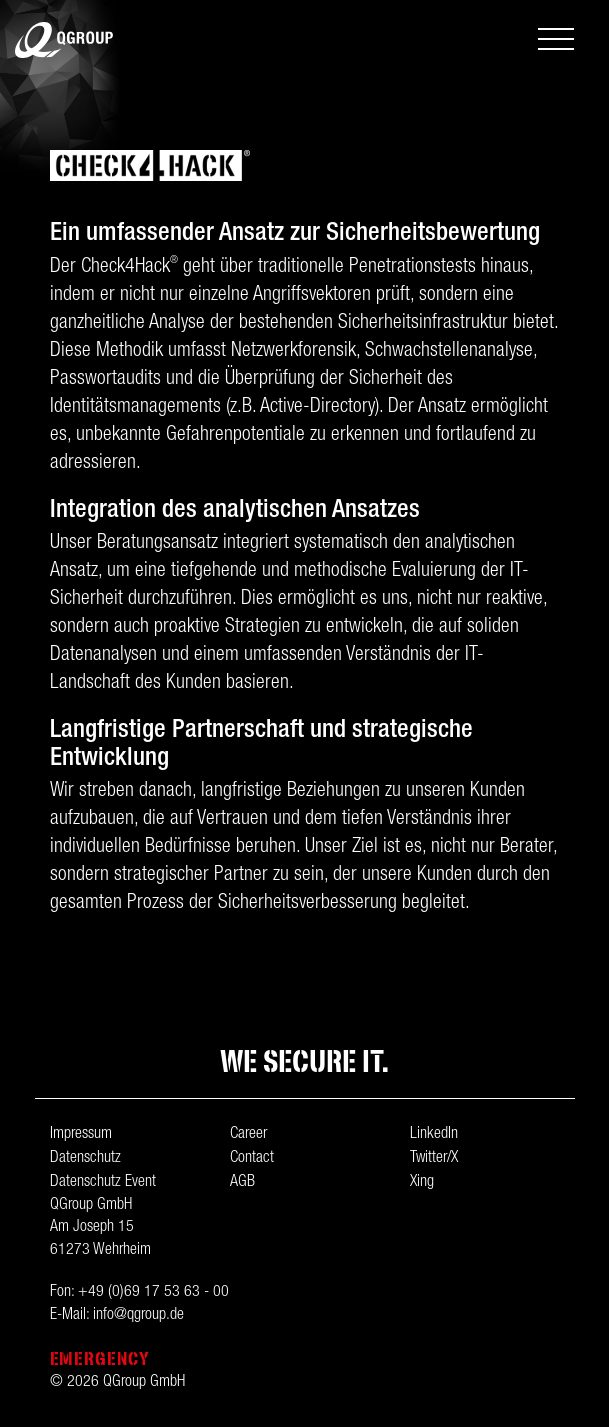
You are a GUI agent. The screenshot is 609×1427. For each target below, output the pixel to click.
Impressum (81, 1135)
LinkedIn (434, 1135)
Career (248, 1135)
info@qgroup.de (138, 1316)
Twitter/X (434, 1159)
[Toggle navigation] (556, 41)
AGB (242, 1183)
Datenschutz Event (103, 1183)
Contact (252, 1159)
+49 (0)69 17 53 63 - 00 (153, 1293)
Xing (422, 1183)
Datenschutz (85, 1159)
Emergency (100, 1358)
